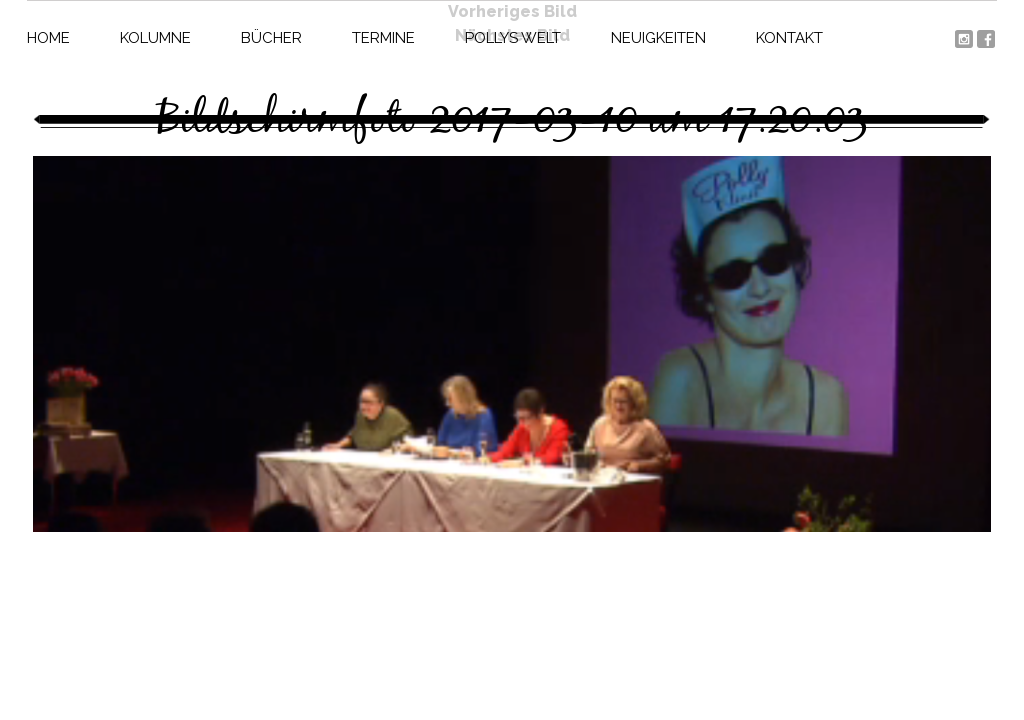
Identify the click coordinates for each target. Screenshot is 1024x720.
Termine (383, 38)
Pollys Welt (513, 38)
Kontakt (789, 38)
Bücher (271, 38)
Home (48, 38)
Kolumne (155, 38)
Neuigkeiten (658, 38)
